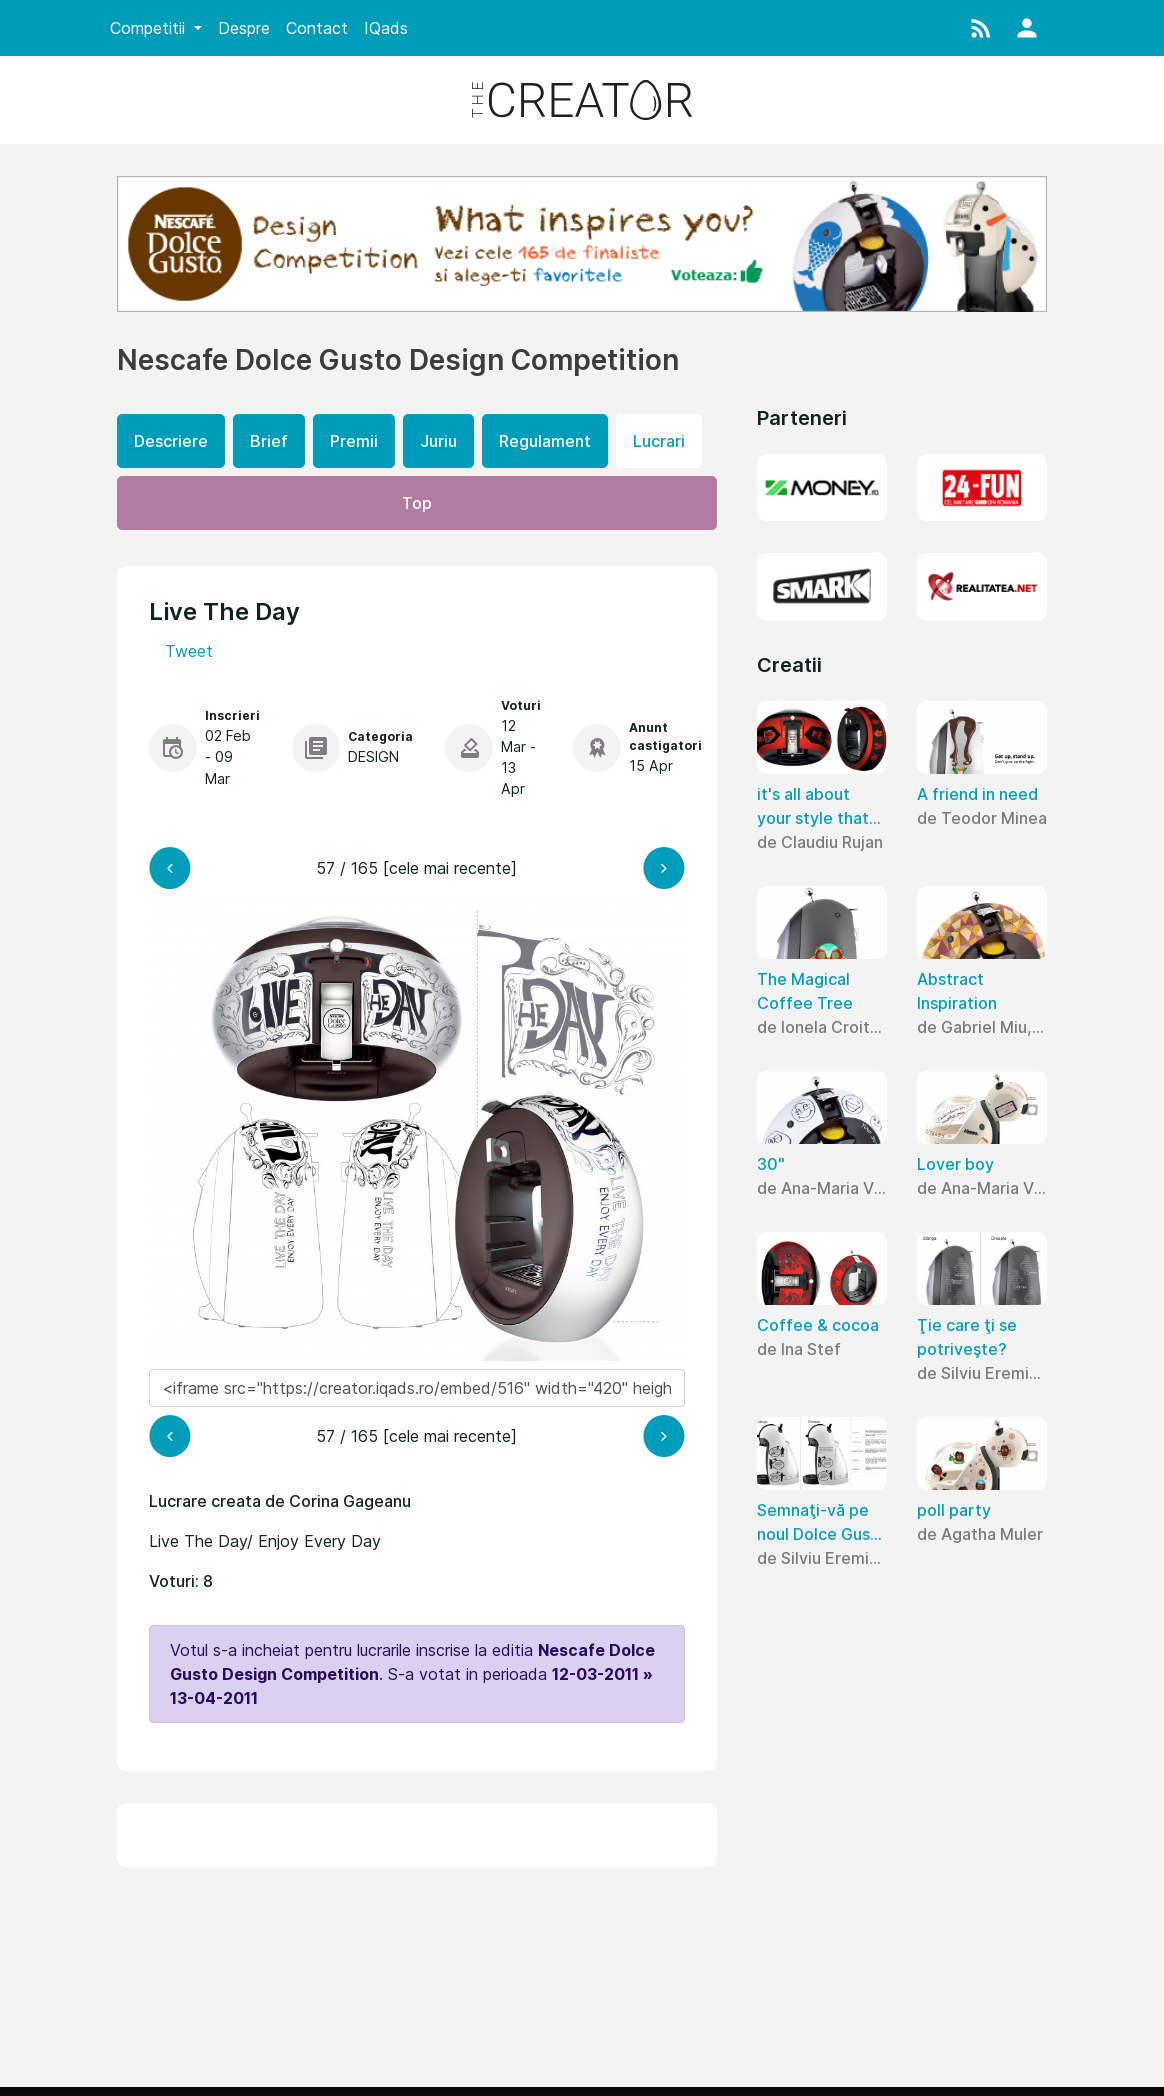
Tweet (189, 651)
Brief (269, 441)
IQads (386, 28)
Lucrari (659, 441)
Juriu (438, 441)
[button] (981, 28)
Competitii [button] (150, 28)
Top (417, 503)
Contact (317, 28)
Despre (244, 28)
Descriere (171, 441)
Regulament (545, 441)
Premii (354, 441)
